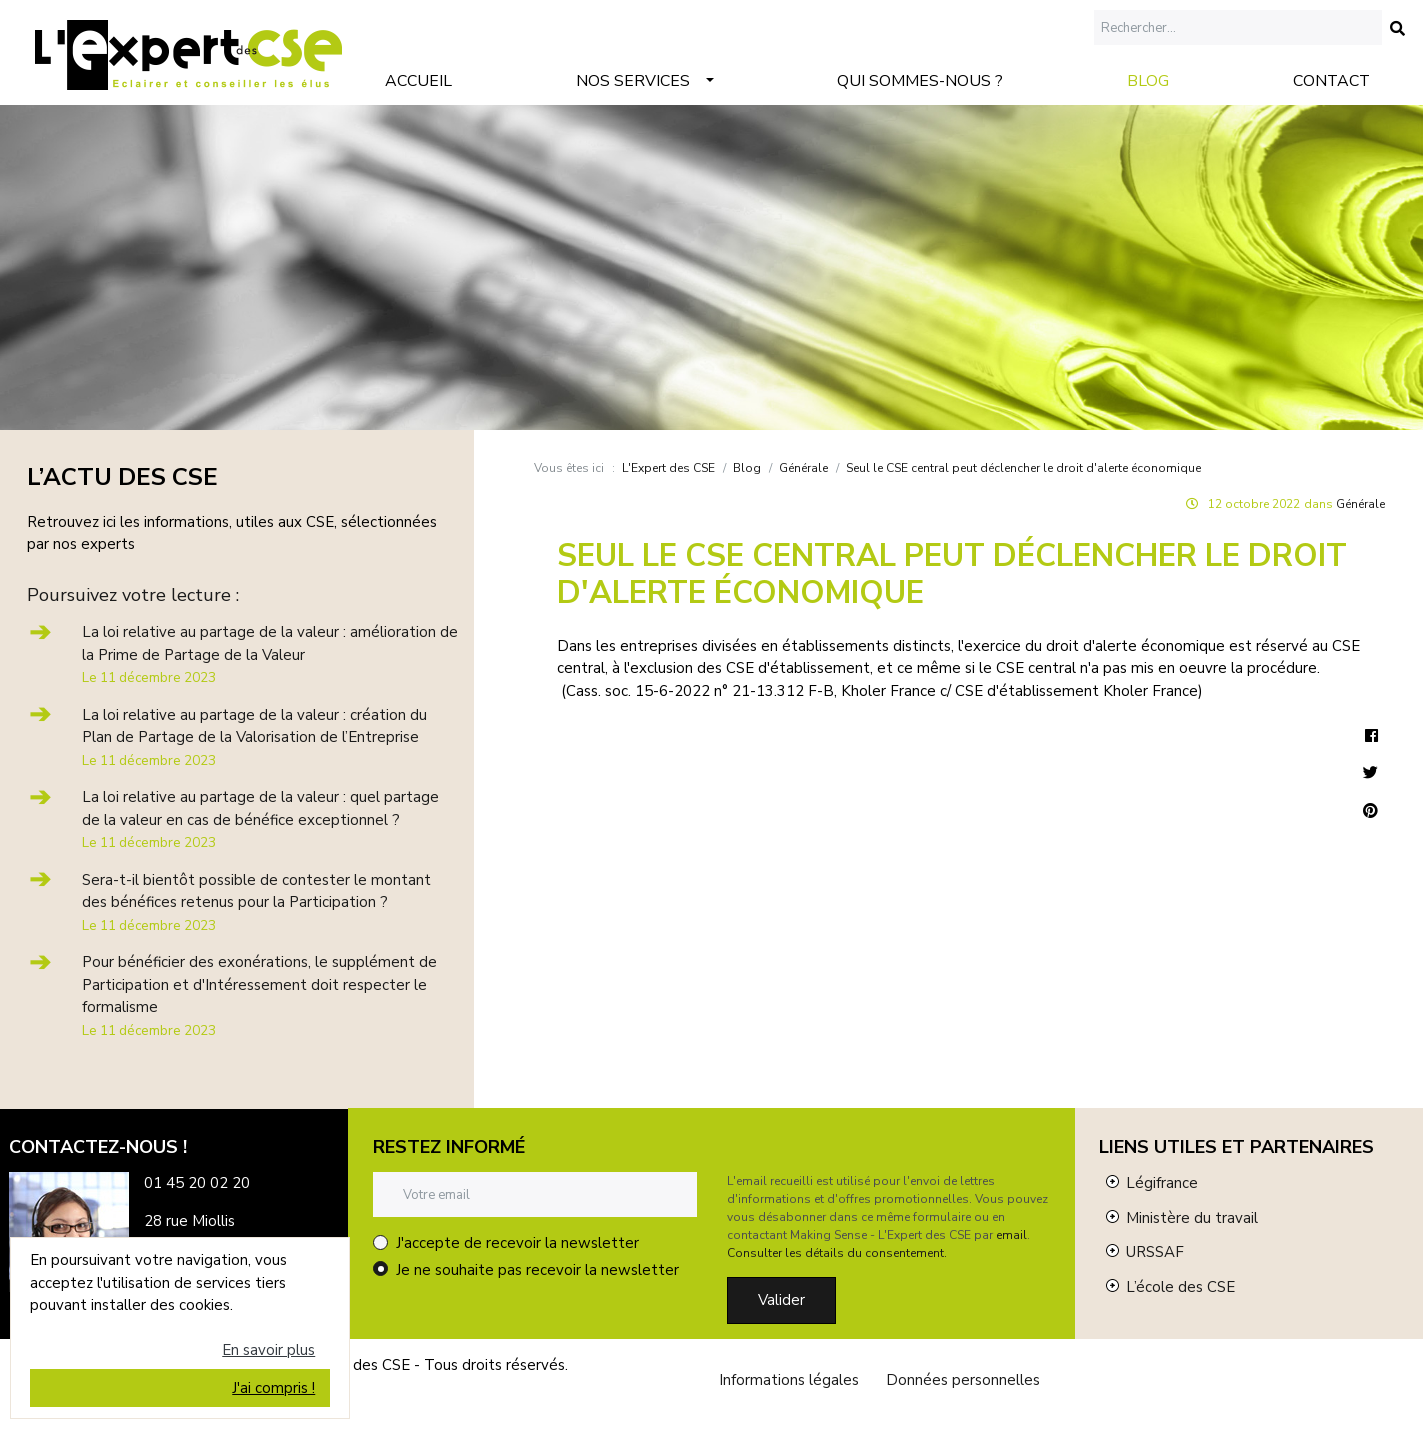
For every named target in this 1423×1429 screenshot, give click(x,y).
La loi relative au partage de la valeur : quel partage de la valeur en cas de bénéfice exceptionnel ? (260, 819)
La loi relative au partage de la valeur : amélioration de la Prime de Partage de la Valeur (270, 654)
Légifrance (1162, 1183)
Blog (1148, 81)
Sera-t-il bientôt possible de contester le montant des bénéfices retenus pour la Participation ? (256, 902)
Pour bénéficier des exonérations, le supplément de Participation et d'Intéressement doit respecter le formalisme (259, 996)
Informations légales (789, 1380)
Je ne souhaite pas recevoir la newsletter (537, 1270)
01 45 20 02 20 (197, 1183)
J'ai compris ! (273, 1388)
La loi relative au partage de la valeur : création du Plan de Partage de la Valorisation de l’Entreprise (254, 737)
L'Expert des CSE (668, 468)
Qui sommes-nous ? (920, 81)
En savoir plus (268, 1350)
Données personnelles (963, 1380)
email (1011, 1235)
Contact (1331, 81)
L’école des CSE (1180, 1287)
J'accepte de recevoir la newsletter (517, 1243)
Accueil (418, 81)
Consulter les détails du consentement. (837, 1253)
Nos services (633, 81)
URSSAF (1155, 1252)
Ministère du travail (1192, 1218)
